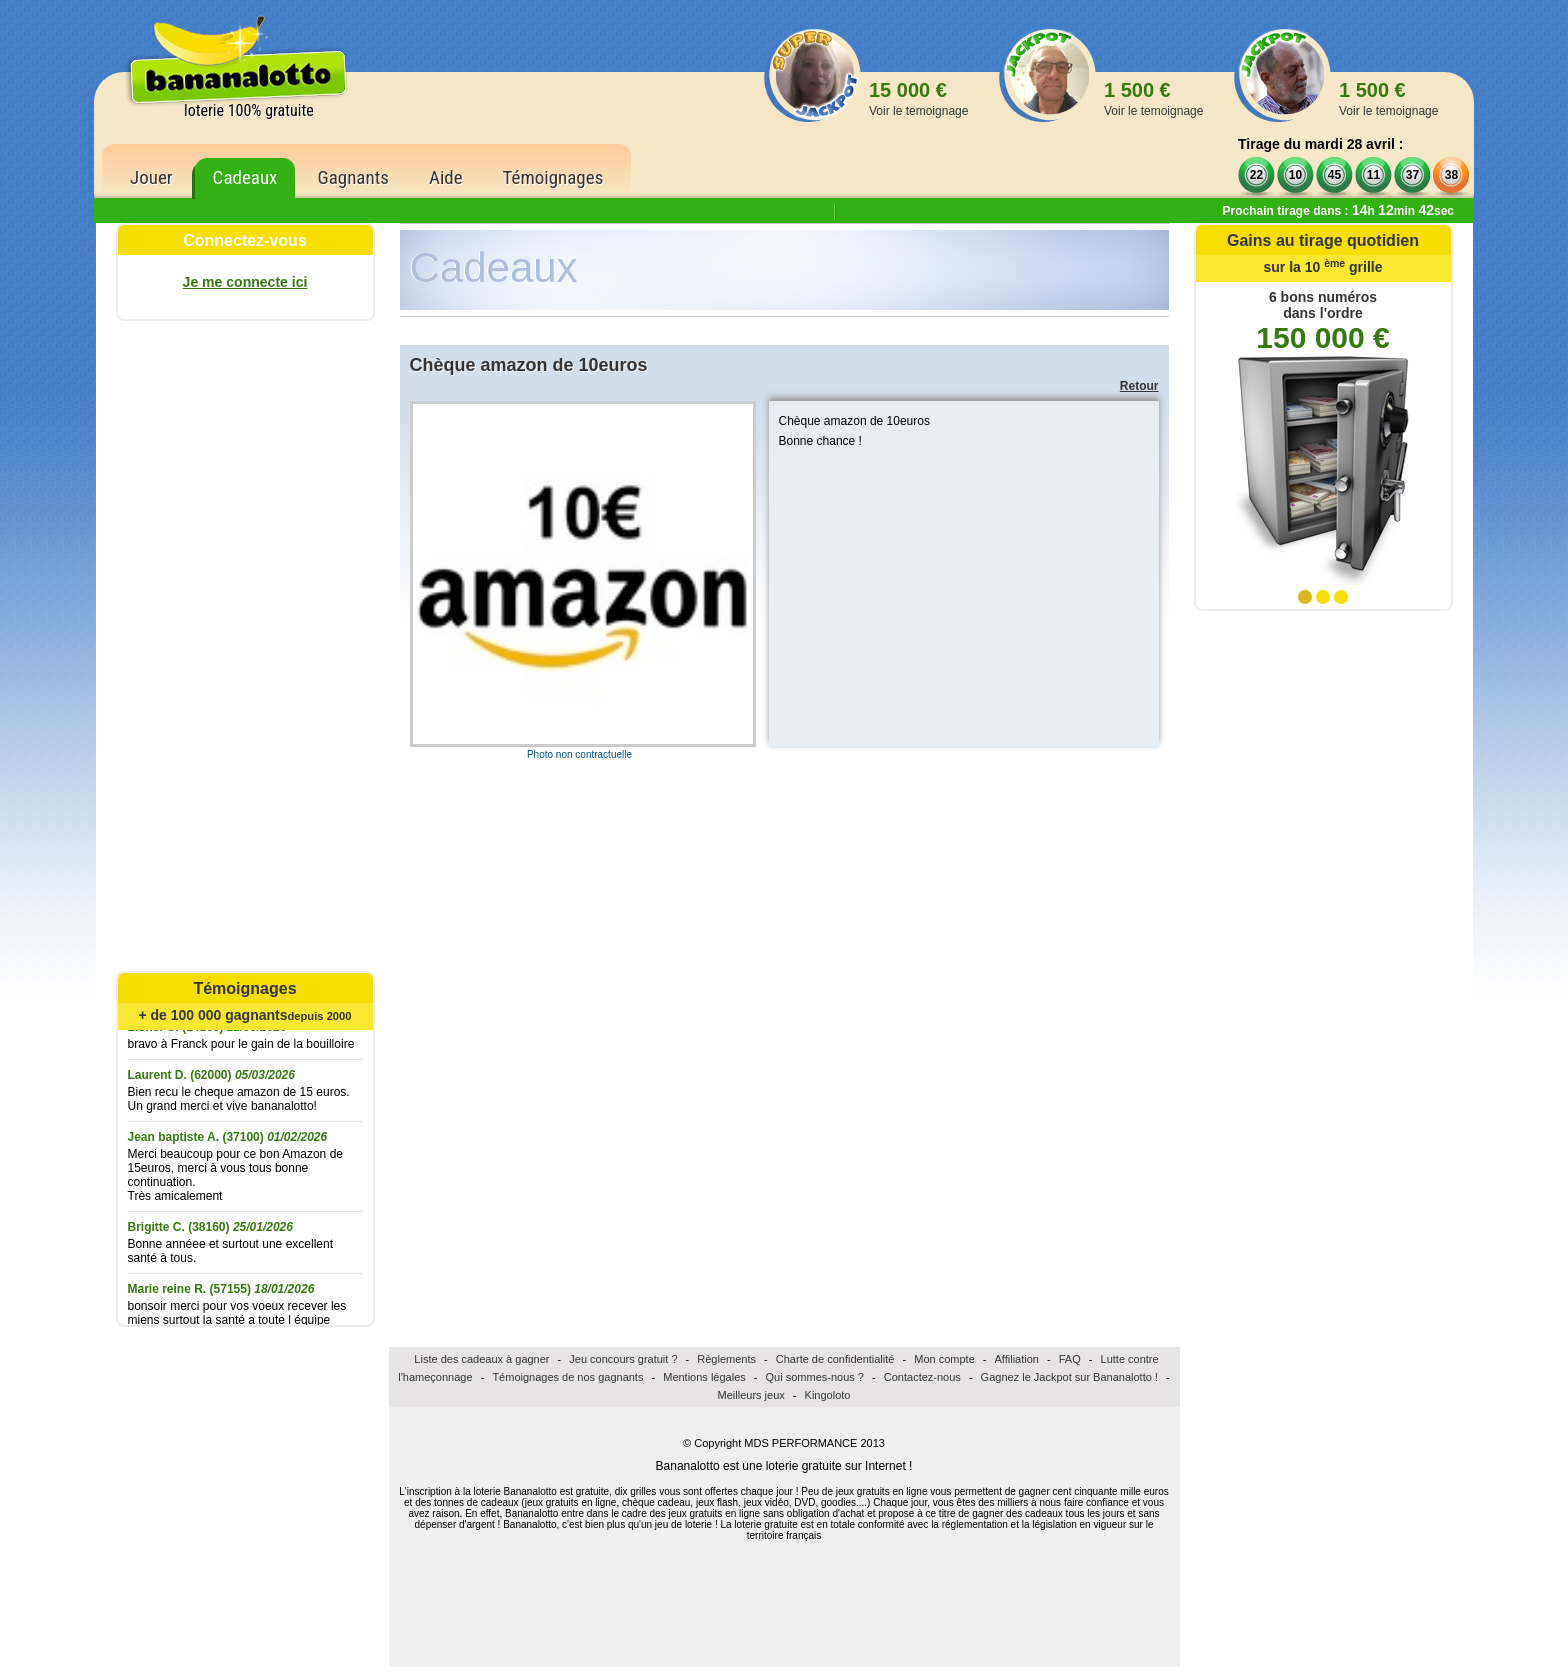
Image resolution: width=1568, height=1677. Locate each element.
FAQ (1070, 1359)
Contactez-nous (922, 1377)
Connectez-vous (245, 240)
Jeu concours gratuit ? (623, 1359)
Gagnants (353, 177)
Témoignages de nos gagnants (567, 1377)
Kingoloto (828, 1395)
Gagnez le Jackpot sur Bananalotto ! (1069, 1377)
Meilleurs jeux (751, 1395)
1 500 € (1153, 98)
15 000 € (918, 98)
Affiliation (1017, 1359)
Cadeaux (245, 177)
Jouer (151, 177)
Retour (1139, 386)
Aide (446, 177)
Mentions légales (704, 1377)
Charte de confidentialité (835, 1359)
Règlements (726, 1359)
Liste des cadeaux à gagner (481, 1359)
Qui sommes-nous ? (815, 1377)
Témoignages (553, 177)
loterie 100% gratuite (249, 110)
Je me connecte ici (245, 282)
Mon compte (944, 1359)
